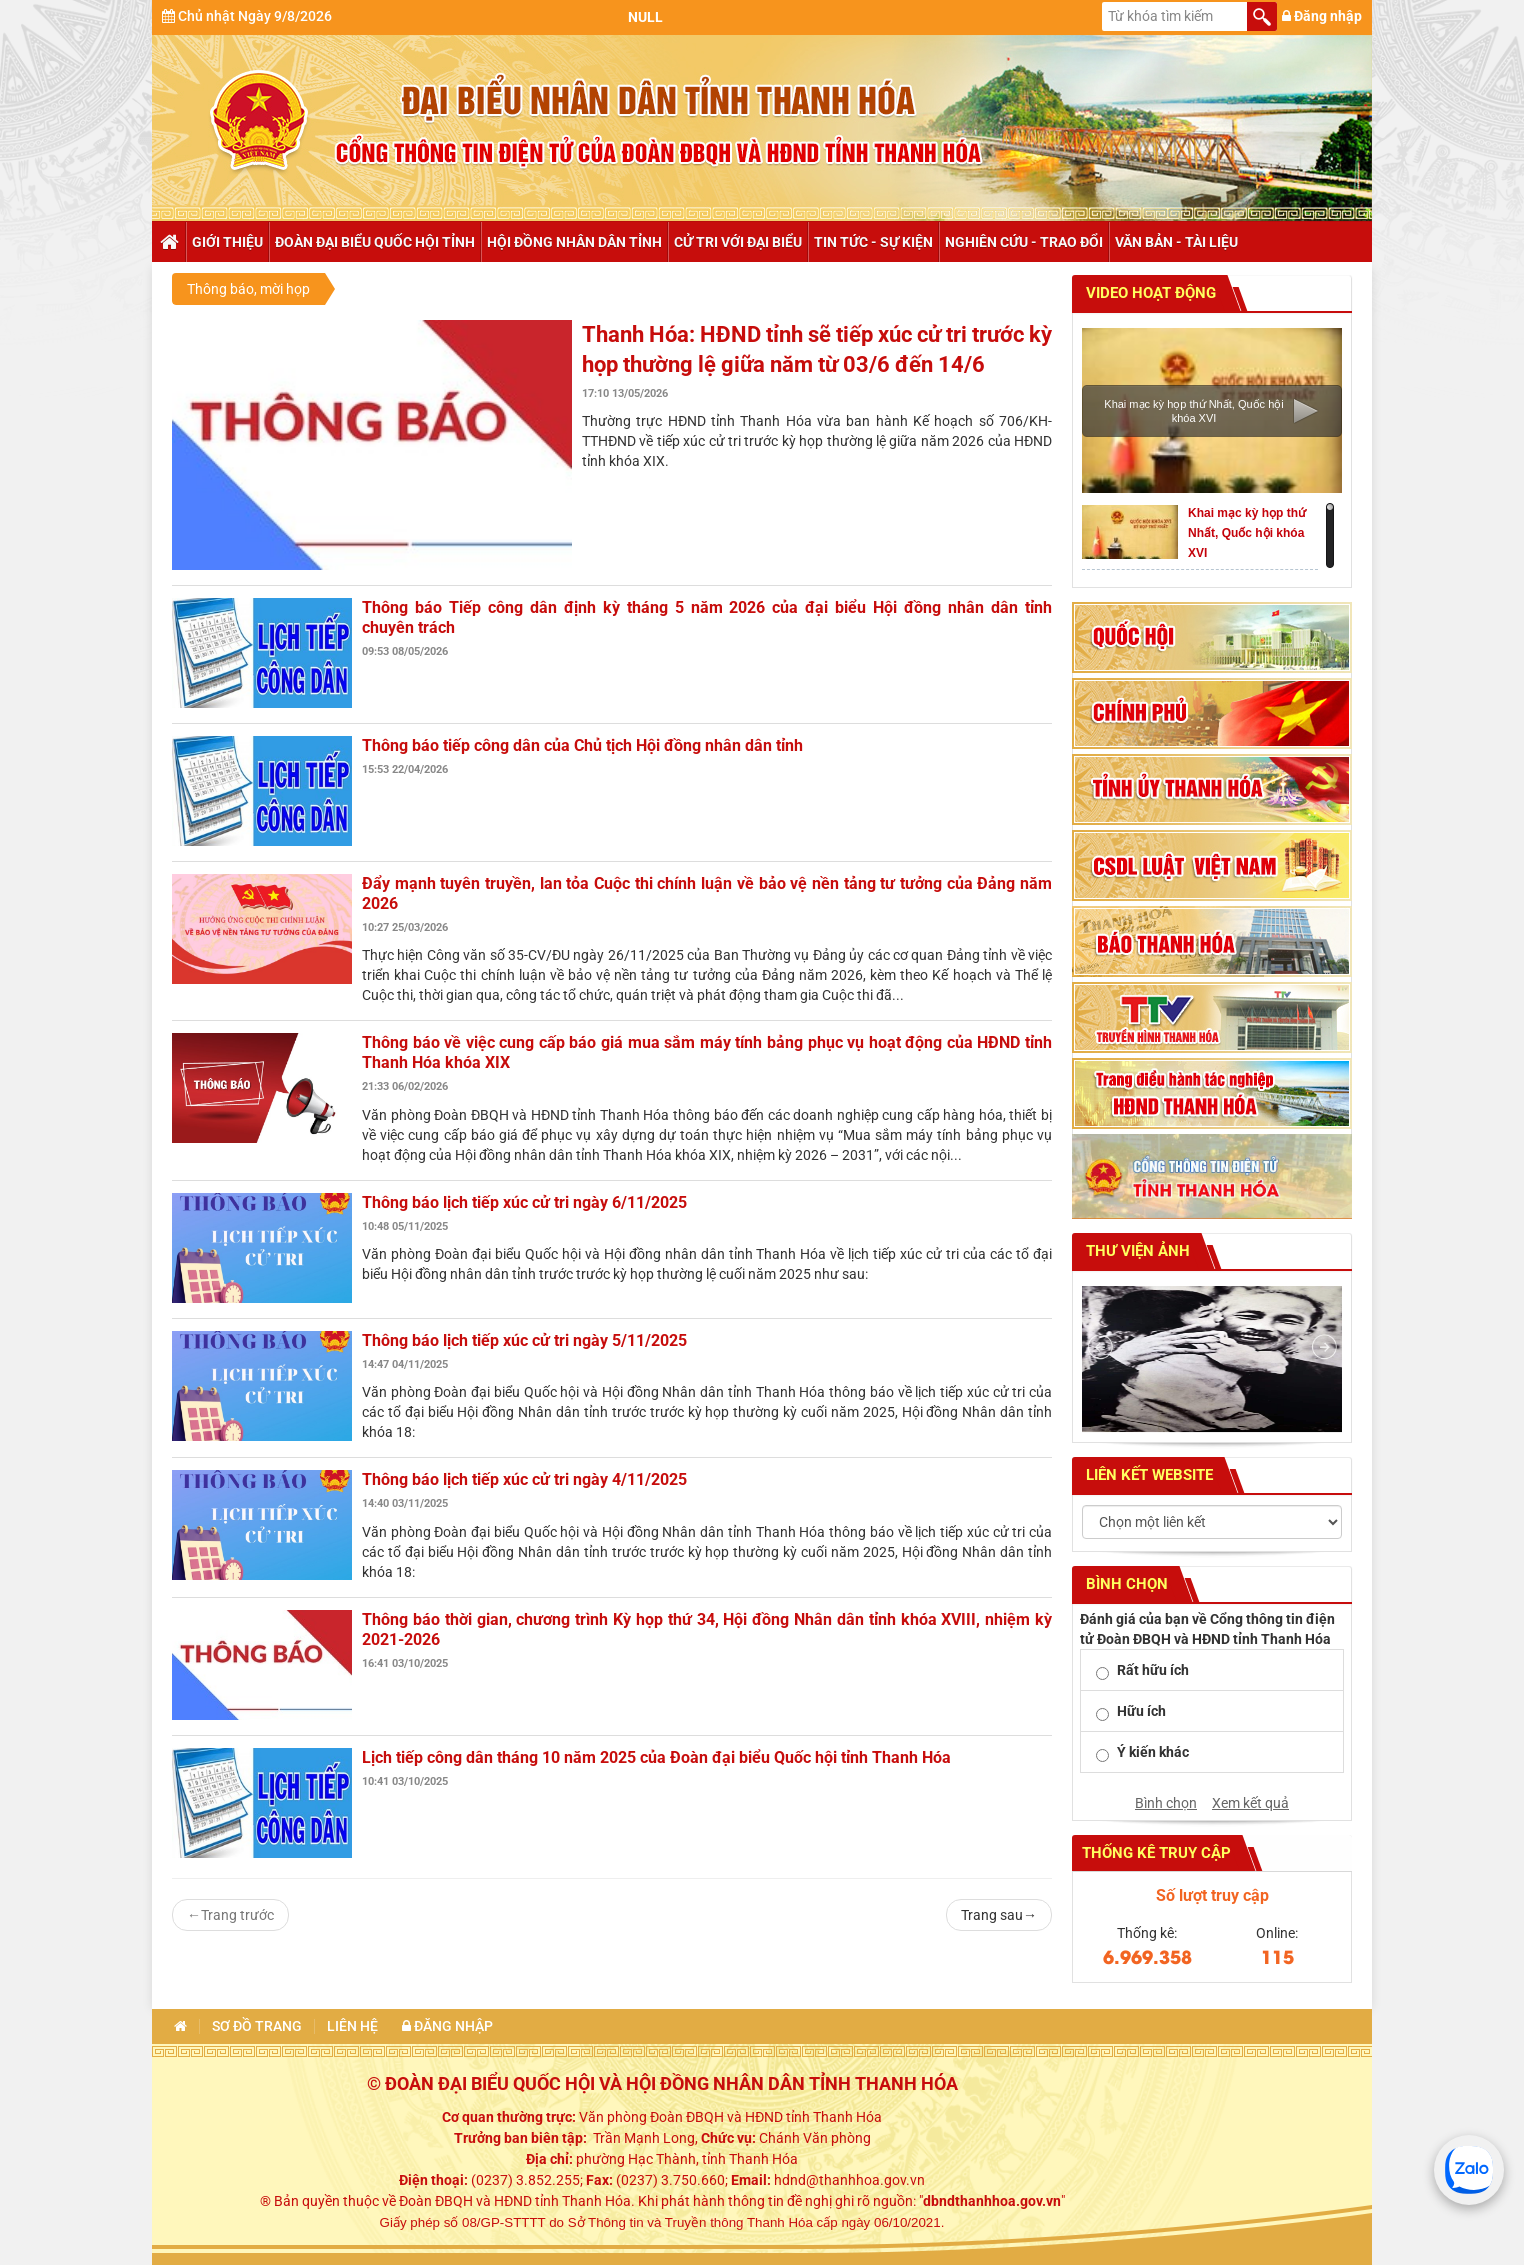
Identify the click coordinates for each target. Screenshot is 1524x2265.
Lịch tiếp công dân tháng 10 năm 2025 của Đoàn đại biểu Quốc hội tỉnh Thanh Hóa (656, 1757)
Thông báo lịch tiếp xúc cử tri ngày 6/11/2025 (524, 1202)
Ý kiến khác (1153, 1752)
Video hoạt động (1149, 293)
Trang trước (230, 1915)
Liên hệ (352, 2026)
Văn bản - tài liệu (1176, 242)
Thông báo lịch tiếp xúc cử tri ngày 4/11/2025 (524, 1479)
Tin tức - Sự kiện (873, 242)
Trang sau (999, 1915)
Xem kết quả (1250, 1803)
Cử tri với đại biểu (738, 242)
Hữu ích (1141, 1711)
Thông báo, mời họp (248, 289)
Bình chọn (1166, 1803)
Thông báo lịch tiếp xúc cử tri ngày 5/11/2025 (524, 1340)
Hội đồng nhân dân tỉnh (574, 242)
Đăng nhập (1322, 16)
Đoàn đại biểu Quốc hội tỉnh (375, 242)
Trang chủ (168, 242)
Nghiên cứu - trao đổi (1024, 242)
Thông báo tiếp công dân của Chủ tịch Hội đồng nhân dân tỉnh (582, 745)
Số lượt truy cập (1212, 1895)
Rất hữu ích (1153, 1670)
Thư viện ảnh (1136, 1251)
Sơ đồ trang (257, 2026)
